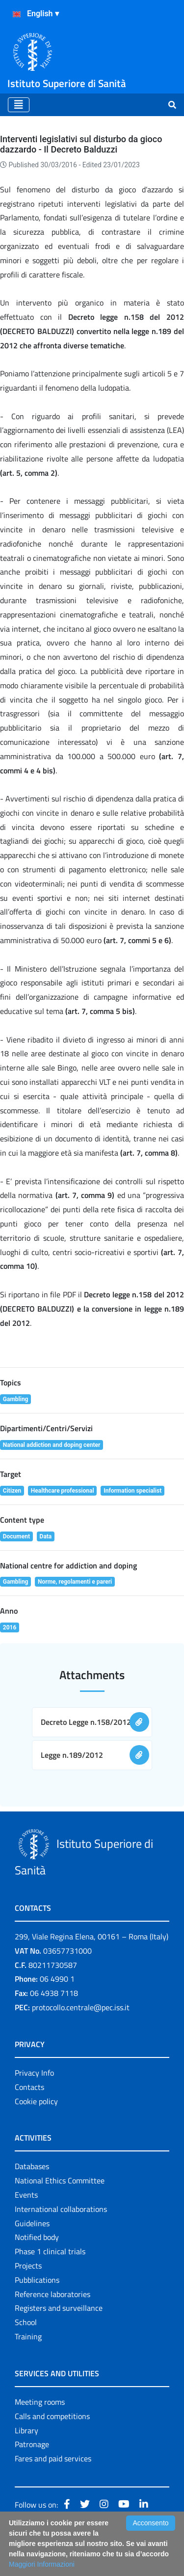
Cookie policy (36, 2101)
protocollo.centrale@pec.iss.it (81, 2007)
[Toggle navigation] (18, 104)
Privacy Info (34, 2073)
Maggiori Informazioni (42, 2564)
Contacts (29, 2087)
